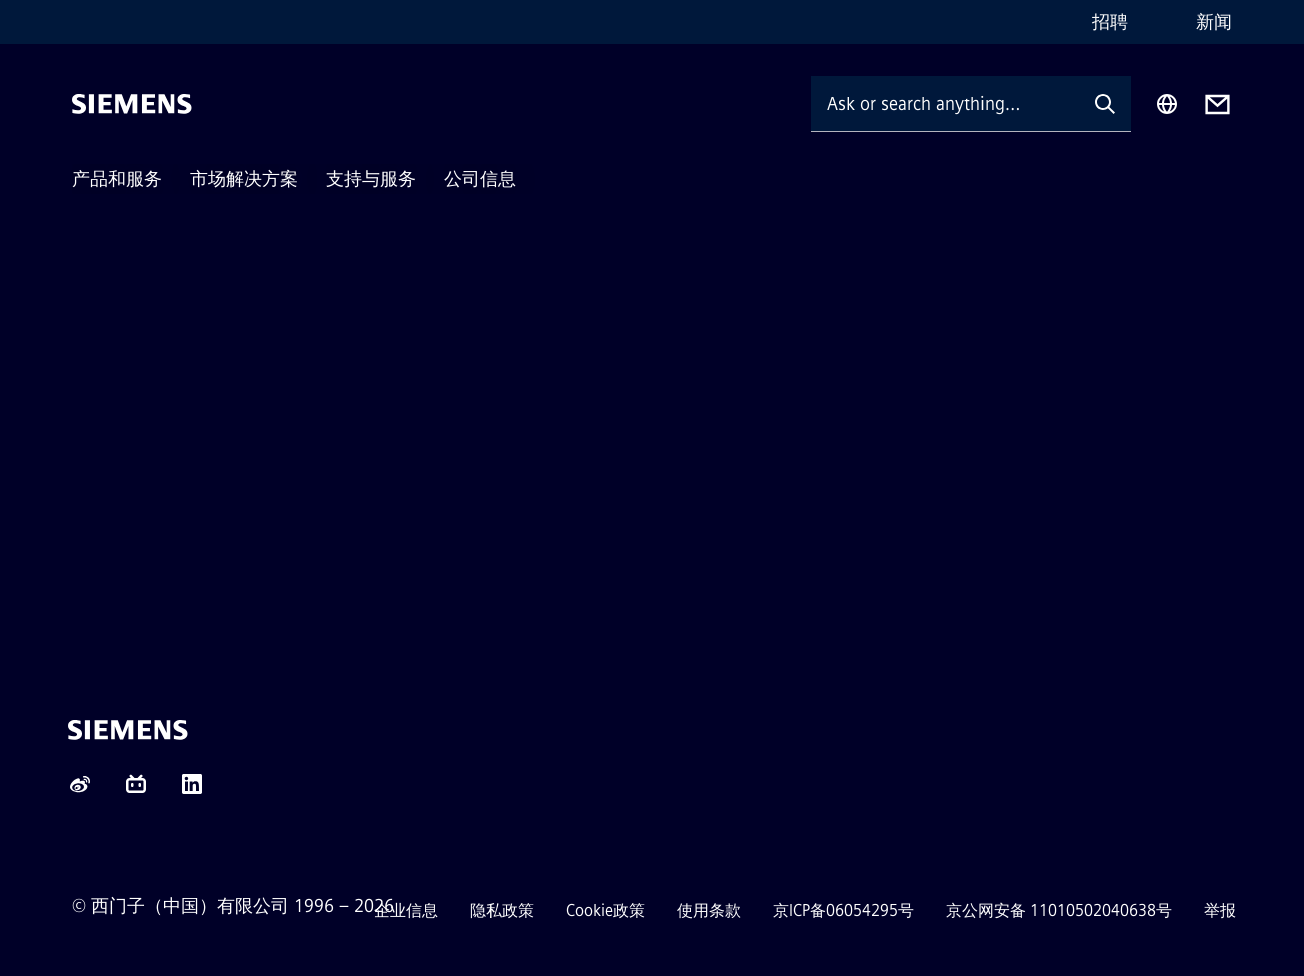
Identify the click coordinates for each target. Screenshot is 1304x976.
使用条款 (709, 910)
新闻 (1214, 22)
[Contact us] (1217, 104)
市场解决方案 (244, 179)
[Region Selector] (1167, 104)
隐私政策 (502, 910)
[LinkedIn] (192, 790)
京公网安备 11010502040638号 (1059, 910)
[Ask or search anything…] (945, 103)
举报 (1220, 910)
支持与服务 (371, 179)
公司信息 (480, 179)
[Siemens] (132, 104)
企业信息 (406, 910)
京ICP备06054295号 (843, 910)
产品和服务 (117, 179)
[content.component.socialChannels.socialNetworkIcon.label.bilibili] (136, 790)
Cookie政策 (605, 910)
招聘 (1110, 22)
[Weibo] (80, 790)
